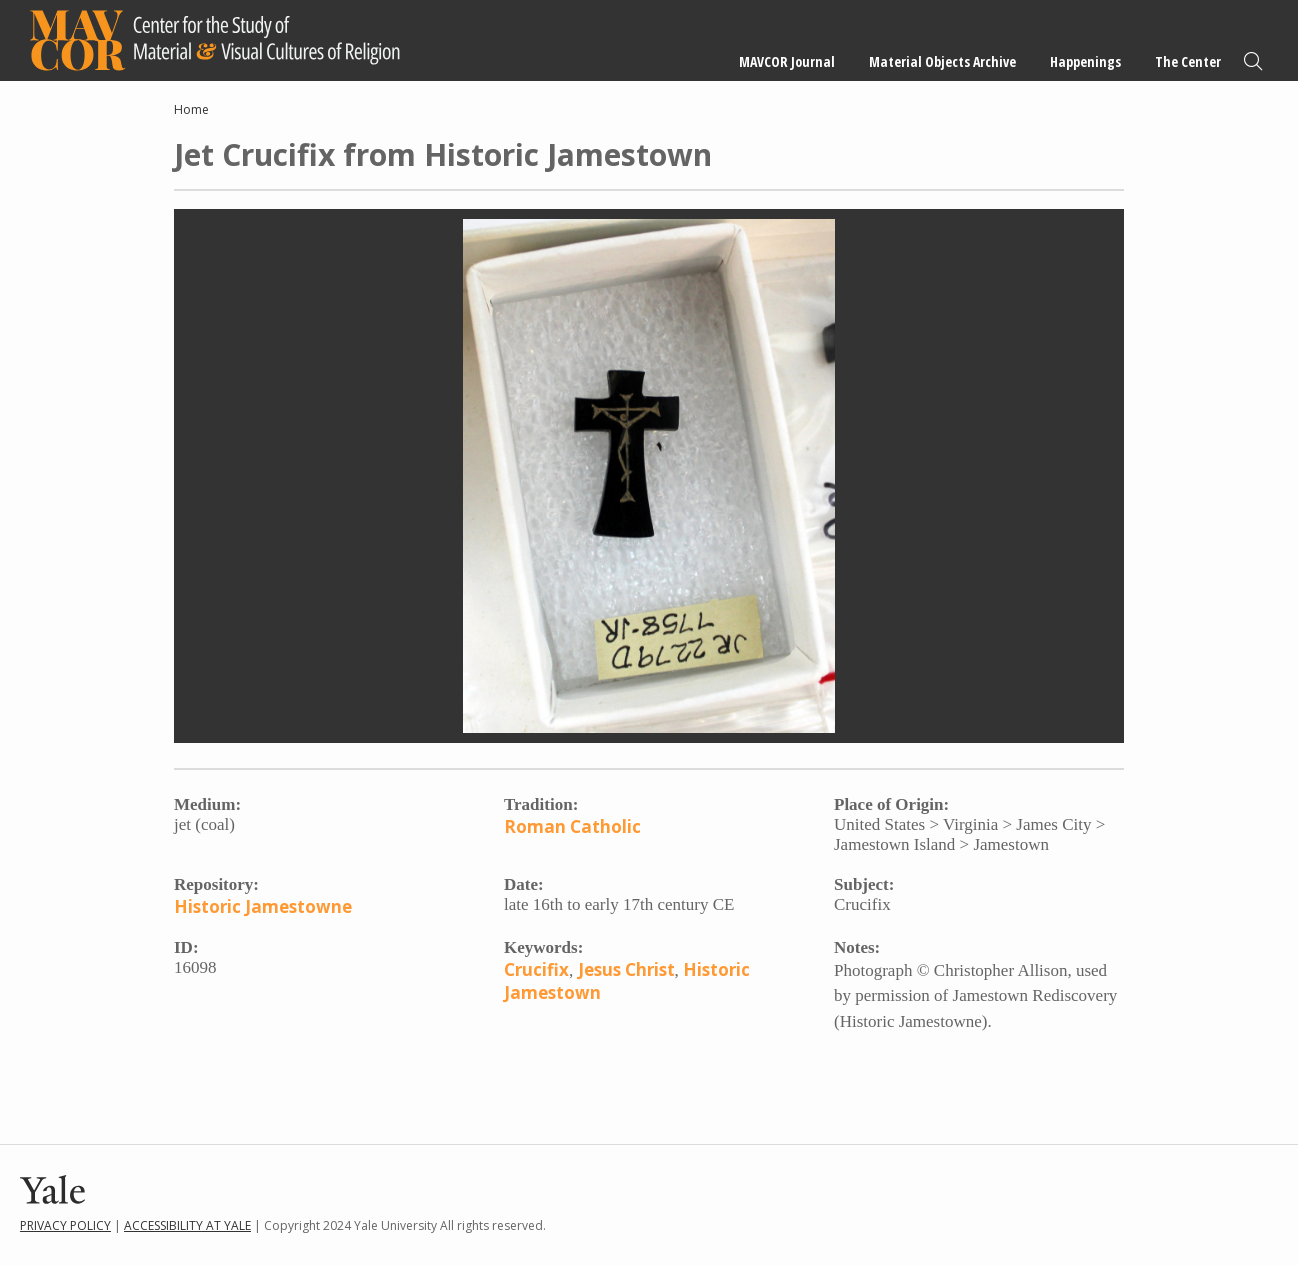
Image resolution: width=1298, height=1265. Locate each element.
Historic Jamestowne (263, 906)
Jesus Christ (626, 969)
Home (191, 109)
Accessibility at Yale (187, 1225)
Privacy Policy (65, 1225)
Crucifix (536, 969)
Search (1253, 61)
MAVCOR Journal (787, 61)
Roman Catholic (572, 826)
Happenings (1085, 61)
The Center (1188, 61)
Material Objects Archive (942, 61)
